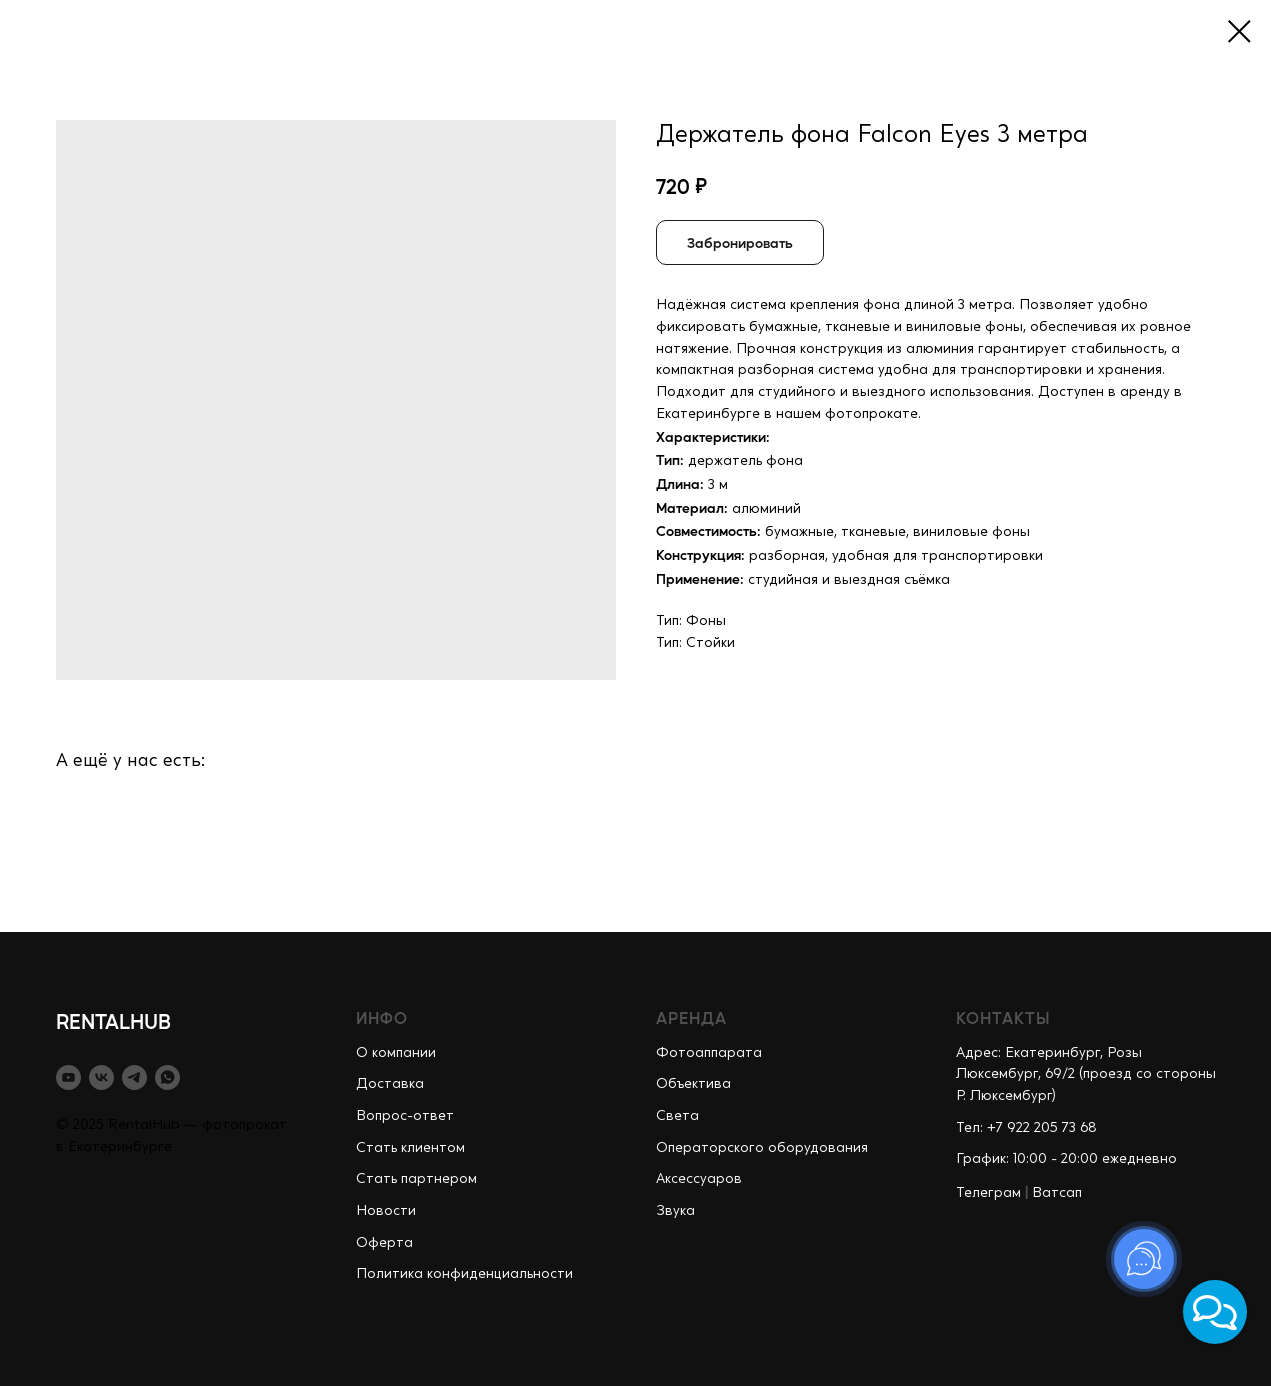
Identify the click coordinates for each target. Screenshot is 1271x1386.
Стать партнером (416, 1179)
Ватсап (1057, 1193)
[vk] (101, 1077)
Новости (386, 1211)
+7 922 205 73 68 (1042, 1128)
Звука (675, 1211)
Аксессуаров (699, 1179)
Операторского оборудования (762, 1148)
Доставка (390, 1084)
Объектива (693, 1084)
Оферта (384, 1243)
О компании (396, 1053)
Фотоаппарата (709, 1053)
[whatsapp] (167, 1077)
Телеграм (988, 1193)
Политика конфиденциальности (464, 1274)
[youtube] (68, 1077)
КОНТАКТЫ (1003, 1017)
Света (677, 1116)
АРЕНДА (691, 1017)
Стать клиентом (410, 1148)
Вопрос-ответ (405, 1116)
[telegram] (134, 1077)
